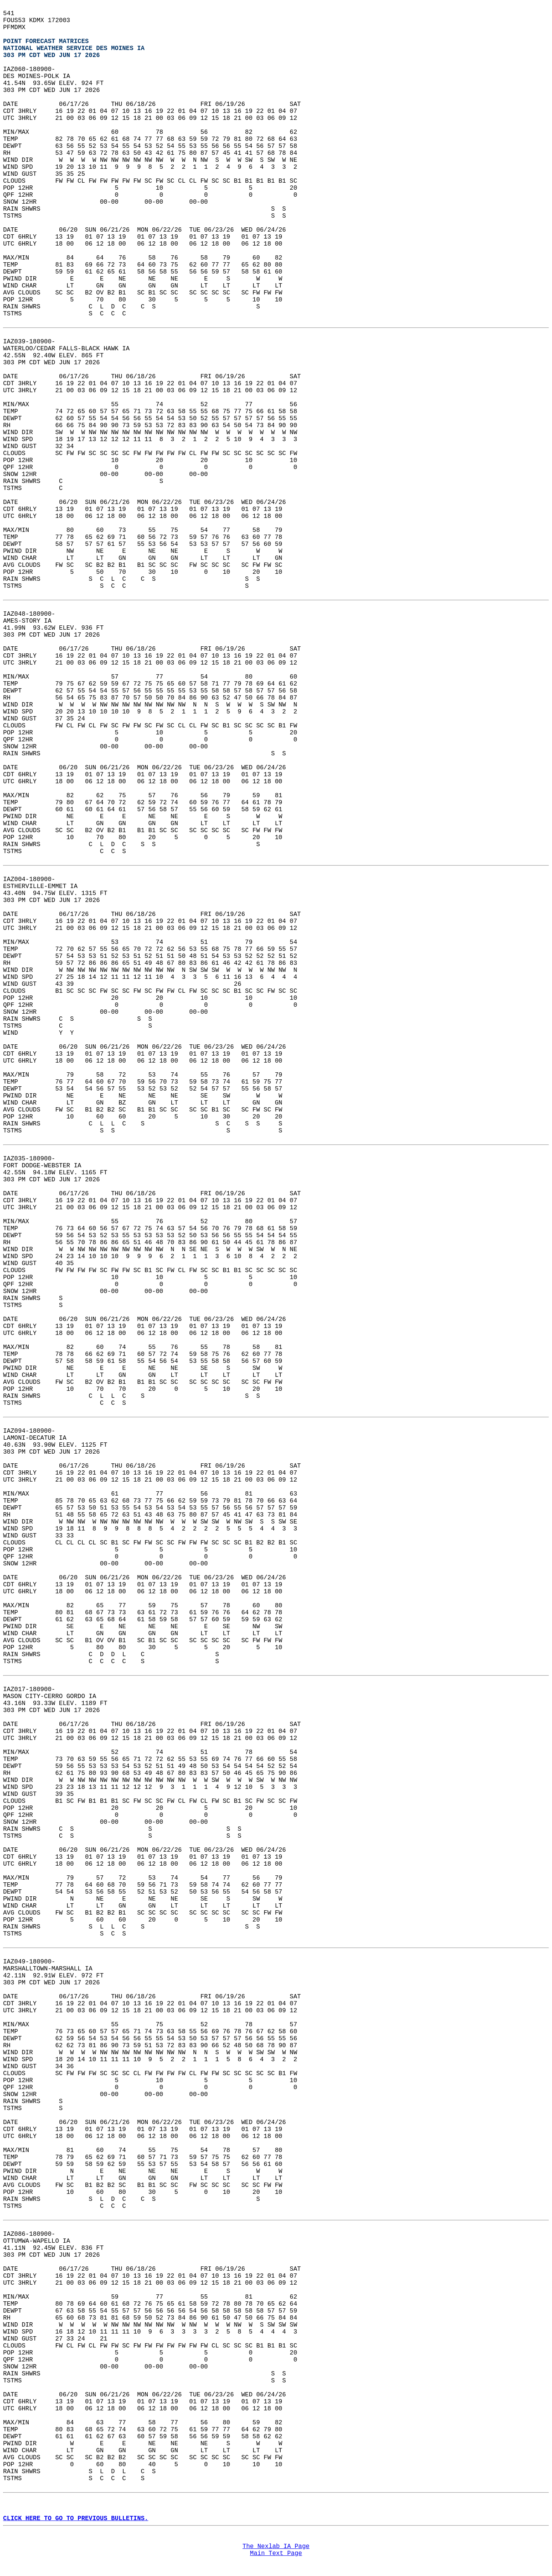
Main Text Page (276, 2553)
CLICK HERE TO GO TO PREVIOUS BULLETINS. (75, 2518)
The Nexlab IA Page (276, 2546)
